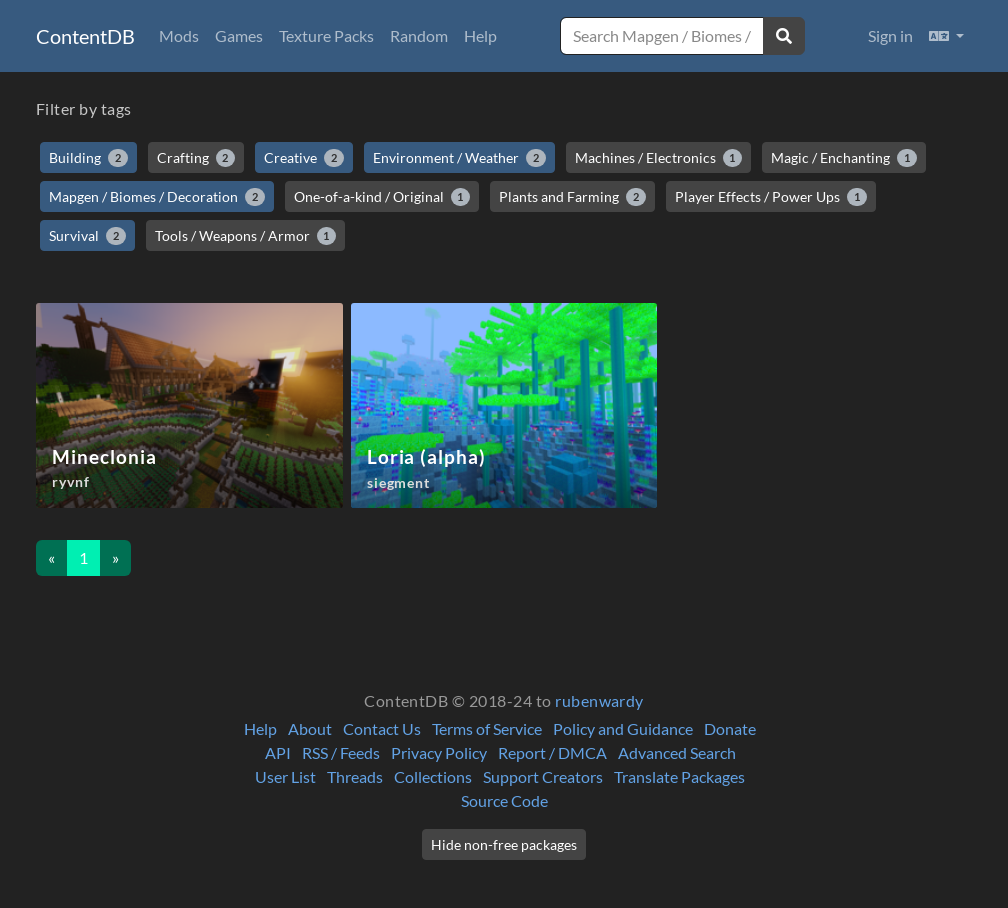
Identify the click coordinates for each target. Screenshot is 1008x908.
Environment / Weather (459, 158)
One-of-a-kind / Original (382, 197)
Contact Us (382, 728)
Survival (87, 236)
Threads (355, 776)
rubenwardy (599, 700)
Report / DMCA (552, 752)
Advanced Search (677, 752)
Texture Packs (326, 35)
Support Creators (543, 776)
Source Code (504, 800)
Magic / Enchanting (844, 158)
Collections (433, 776)
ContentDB (85, 36)
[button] (946, 36)
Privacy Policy (439, 752)
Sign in (890, 35)
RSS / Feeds (341, 752)
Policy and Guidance (623, 728)
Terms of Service (487, 728)
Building (88, 158)
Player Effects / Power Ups (771, 197)
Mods (179, 35)
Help (480, 35)
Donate (730, 728)
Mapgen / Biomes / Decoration (157, 197)
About (310, 728)
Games (239, 35)
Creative (304, 158)
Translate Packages (679, 776)
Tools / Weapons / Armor (246, 236)
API (278, 752)
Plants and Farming (572, 197)
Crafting (196, 158)
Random (419, 35)
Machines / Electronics (659, 158)
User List (285, 776)
